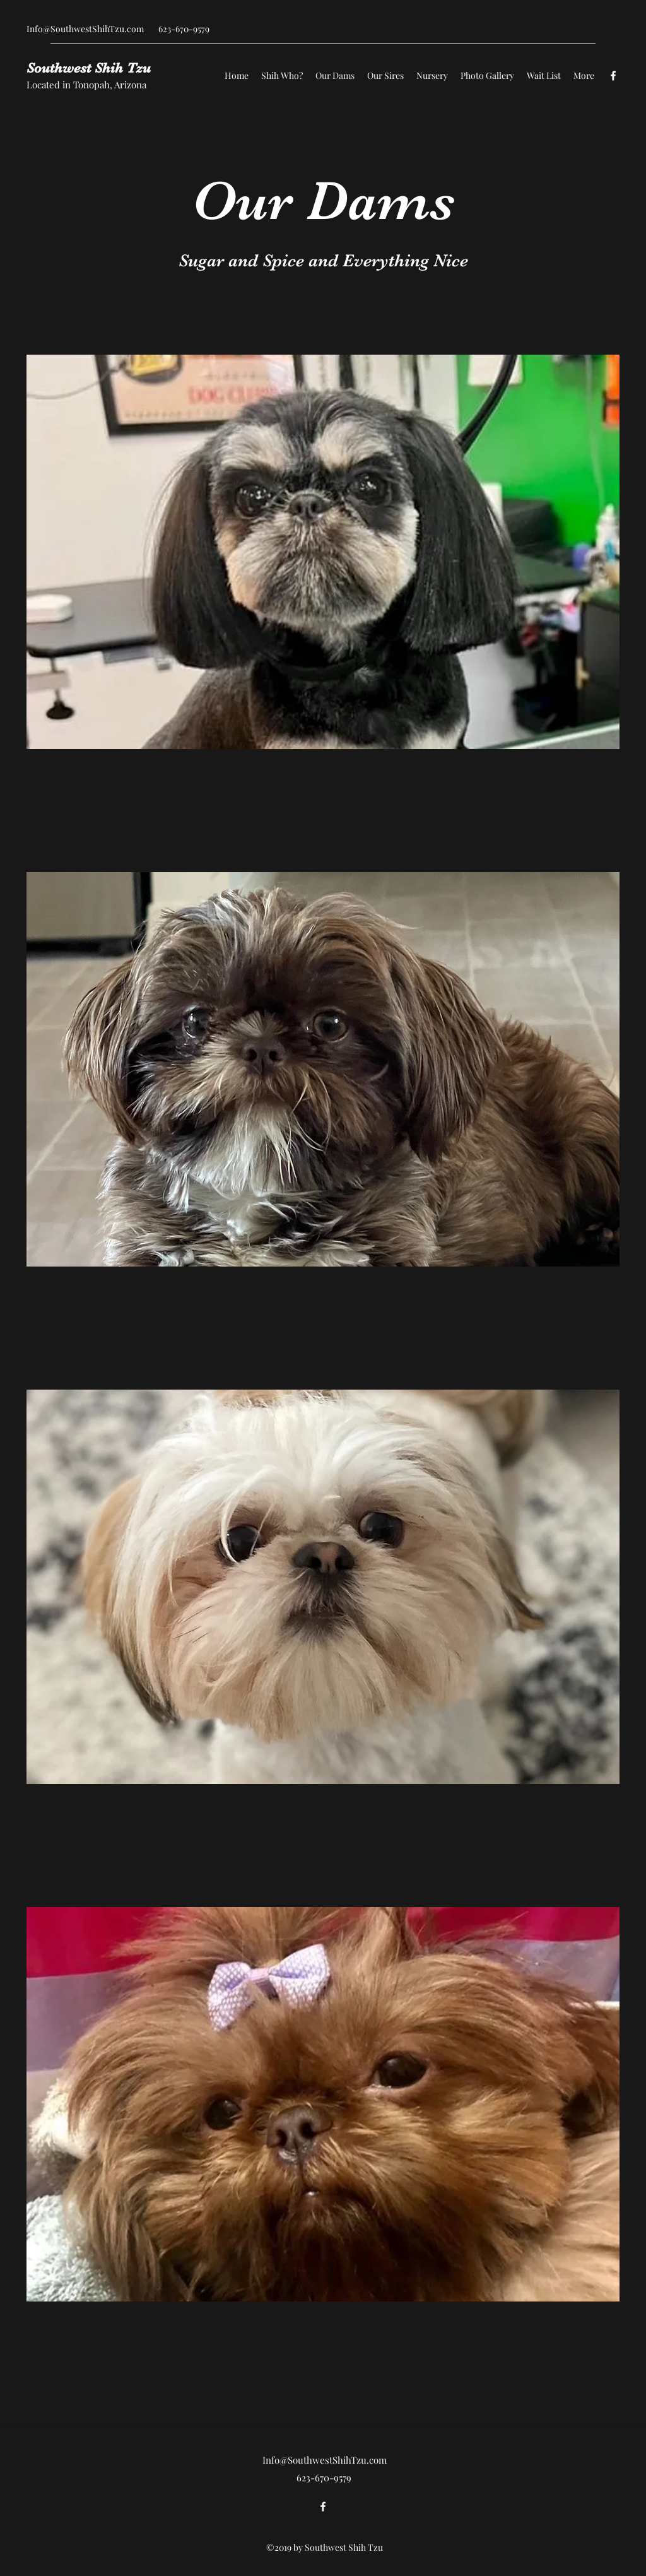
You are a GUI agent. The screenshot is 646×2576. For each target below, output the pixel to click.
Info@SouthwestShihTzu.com (85, 29)
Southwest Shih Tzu (88, 68)
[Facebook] (613, 75)
